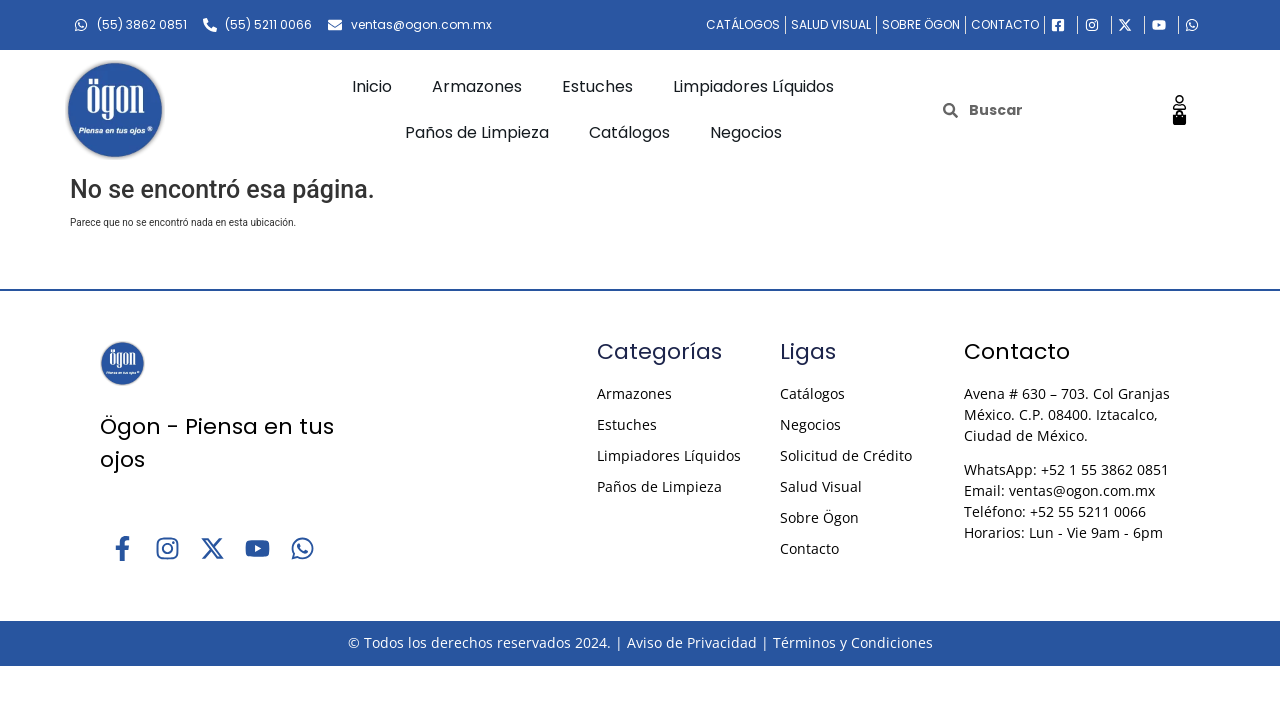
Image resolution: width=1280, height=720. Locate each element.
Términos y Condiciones (853, 642)
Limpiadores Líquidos (753, 86)
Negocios (746, 132)
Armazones (477, 86)
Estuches (597, 86)
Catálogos (629, 132)
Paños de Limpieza (477, 132)
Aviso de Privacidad (692, 642)
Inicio (372, 86)
